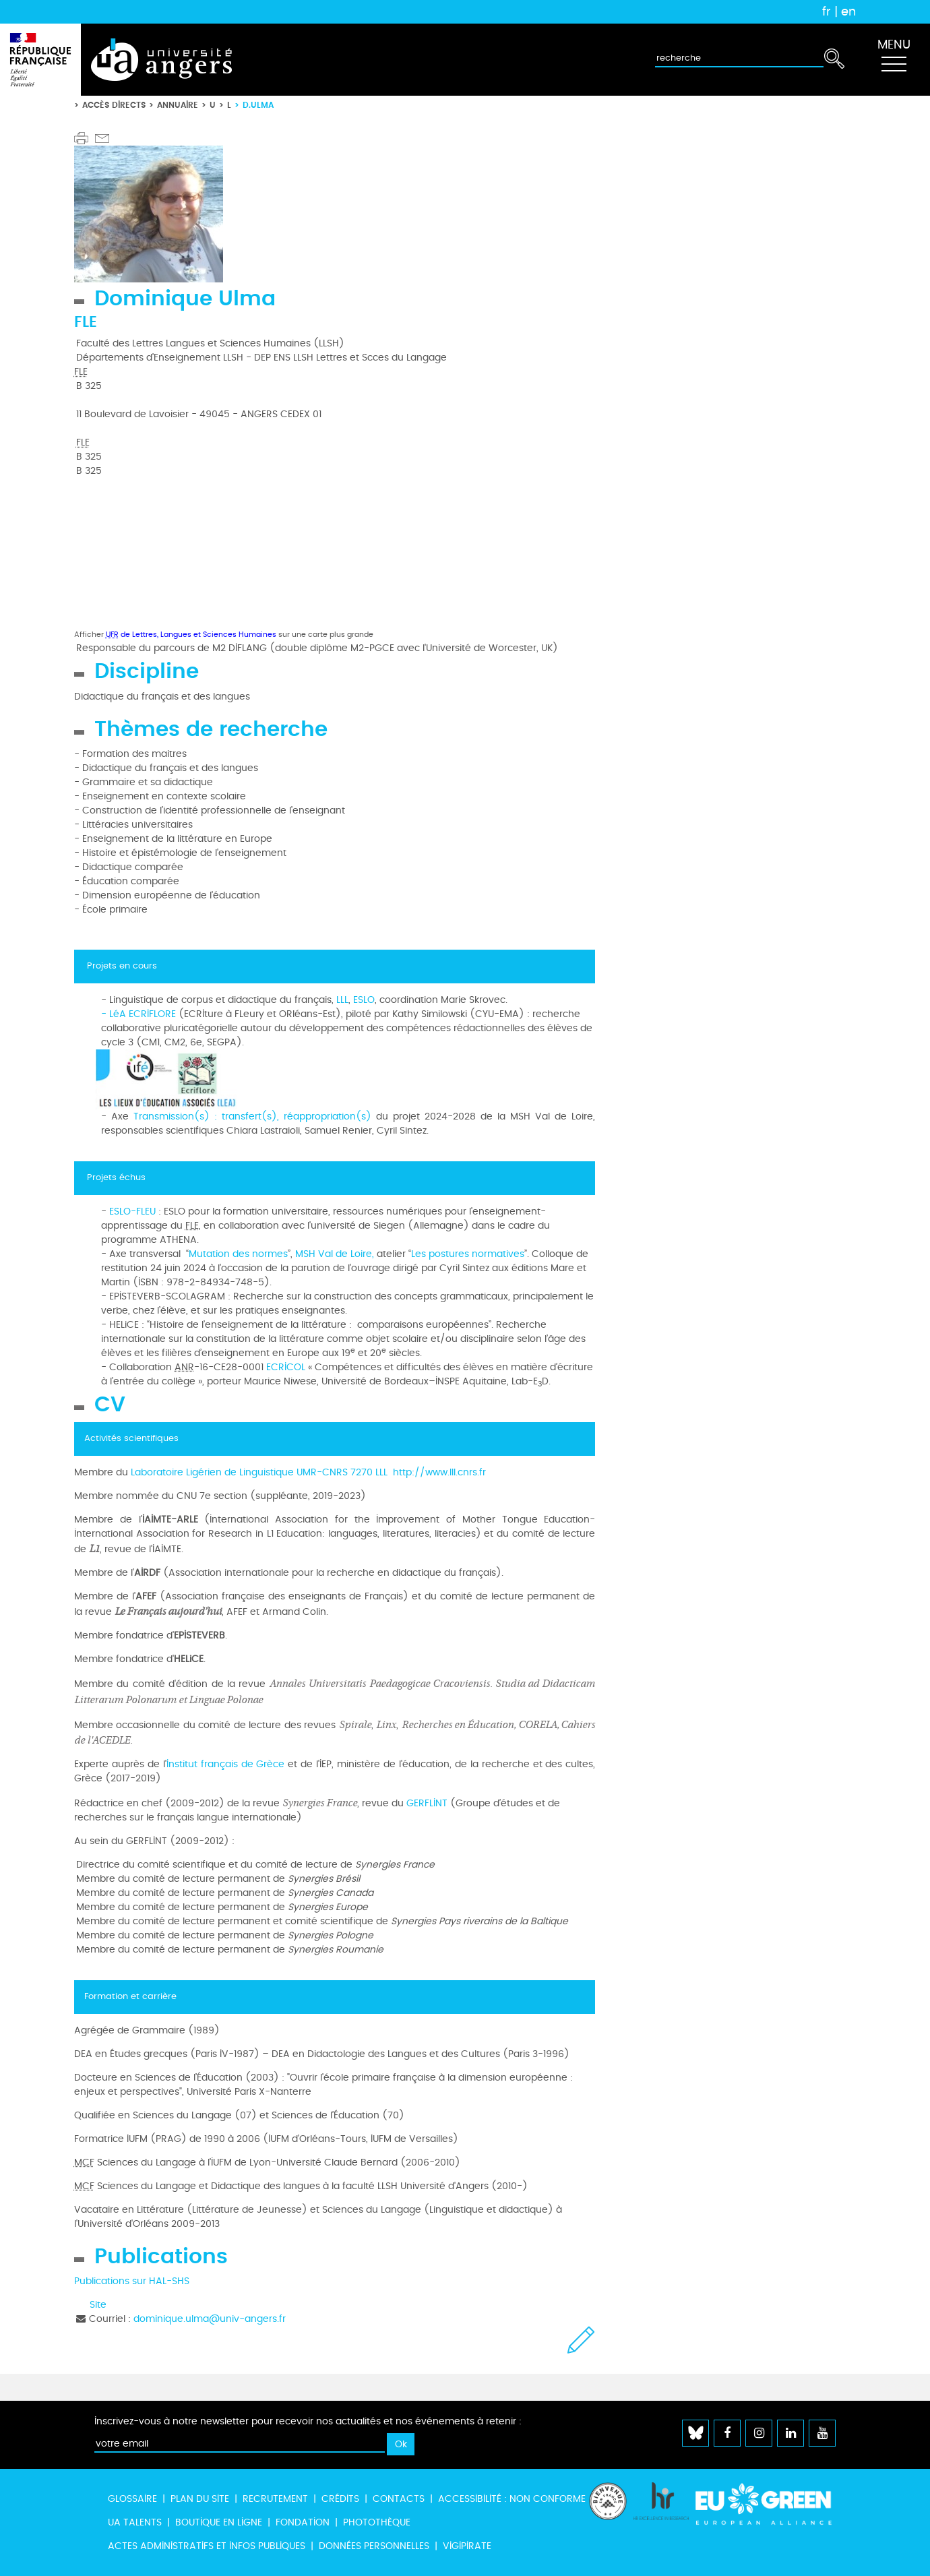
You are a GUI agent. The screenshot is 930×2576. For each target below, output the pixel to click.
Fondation (303, 2522)
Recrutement (275, 2499)
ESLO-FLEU (132, 1211)
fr (826, 11)
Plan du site (199, 2499)
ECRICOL (285, 1367)
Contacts (399, 2499)
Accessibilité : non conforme (512, 2499)
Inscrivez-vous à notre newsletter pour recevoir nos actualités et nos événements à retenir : (308, 2421)
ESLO (364, 1000)
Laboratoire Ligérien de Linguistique (212, 1472)
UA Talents (135, 2522)
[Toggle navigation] (893, 60)
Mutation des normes (238, 1254)
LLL (342, 1000)
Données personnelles (374, 2546)
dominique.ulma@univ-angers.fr (209, 2319)
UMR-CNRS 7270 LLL (345, 1472)
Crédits (340, 2499)
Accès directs (114, 105)
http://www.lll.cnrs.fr (439, 1472)
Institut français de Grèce (227, 1764)
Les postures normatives (467, 1254)
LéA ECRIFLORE (141, 1014)
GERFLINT (426, 1803)
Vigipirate (467, 2546)
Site (98, 2305)
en (848, 11)
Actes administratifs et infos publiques (206, 2546)
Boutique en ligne (218, 2522)
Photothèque (376, 2522)
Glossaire (132, 2499)
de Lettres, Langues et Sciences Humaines (191, 634)
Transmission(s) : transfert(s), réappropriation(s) (250, 1116)
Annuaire (177, 105)
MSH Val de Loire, (336, 1254)
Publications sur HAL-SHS (131, 2281)
